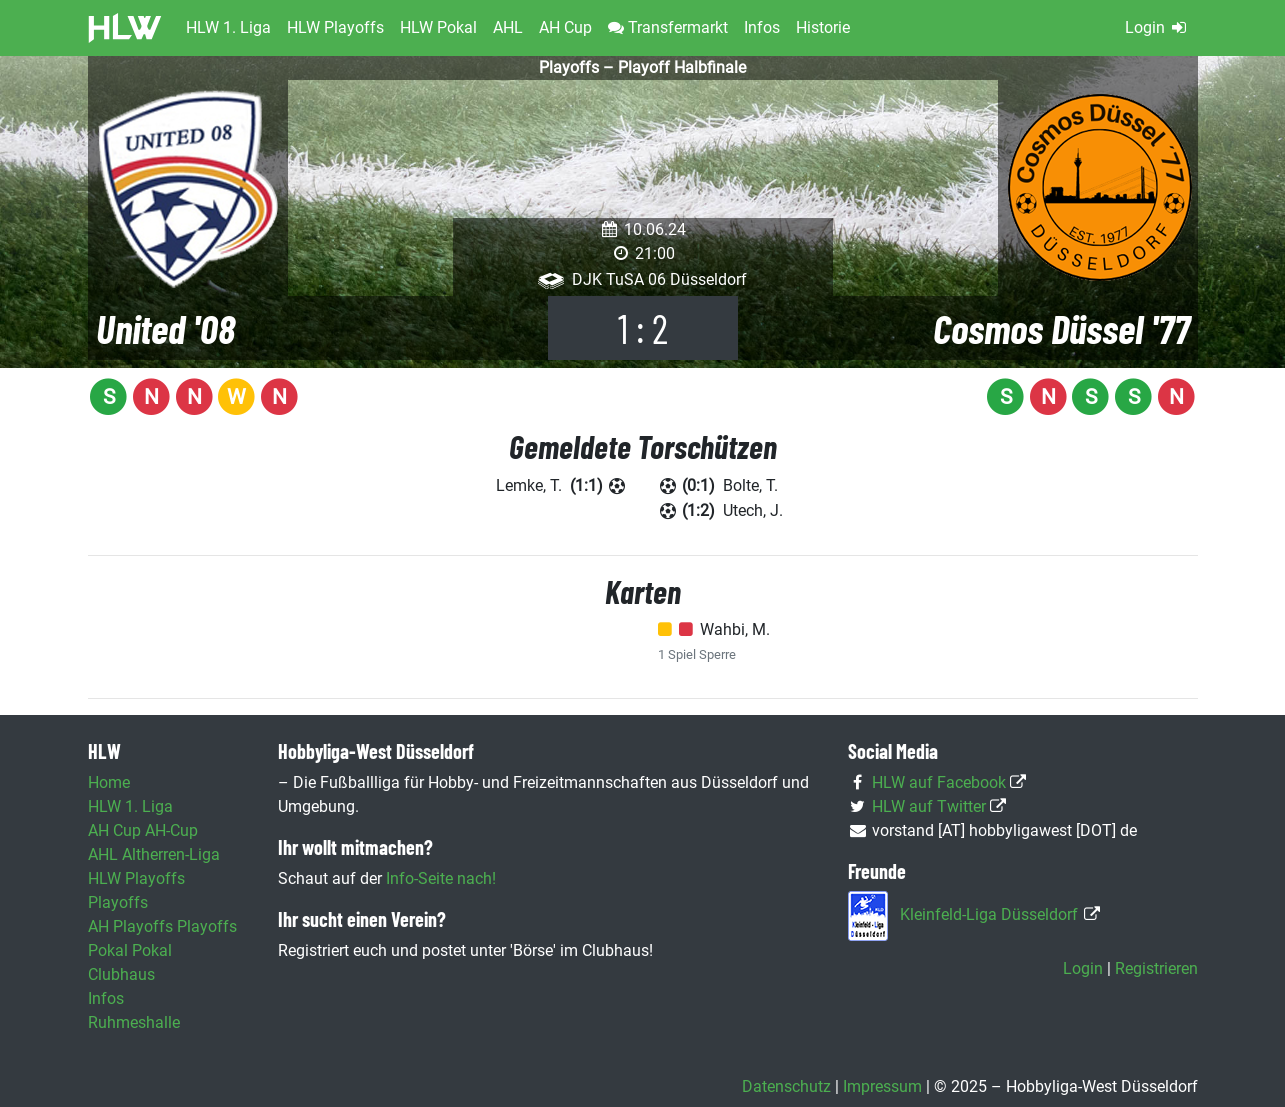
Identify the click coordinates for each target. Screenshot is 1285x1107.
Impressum (882, 1086)
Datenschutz (786, 1086)
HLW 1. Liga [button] (228, 27)
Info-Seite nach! (441, 878)
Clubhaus (121, 974)
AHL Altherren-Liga (154, 854)
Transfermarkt (668, 27)
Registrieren (1156, 968)
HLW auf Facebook (939, 782)
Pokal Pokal (130, 950)
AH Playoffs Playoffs (162, 926)
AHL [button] (508, 27)
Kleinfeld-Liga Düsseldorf (989, 914)
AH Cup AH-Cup (143, 830)
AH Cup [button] (565, 27)
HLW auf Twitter (929, 806)
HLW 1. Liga (130, 806)
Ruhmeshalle (134, 1022)
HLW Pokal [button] (438, 27)
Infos (762, 27)
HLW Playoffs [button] (335, 27)
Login (1157, 27)
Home (109, 782)
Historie (823, 27)
